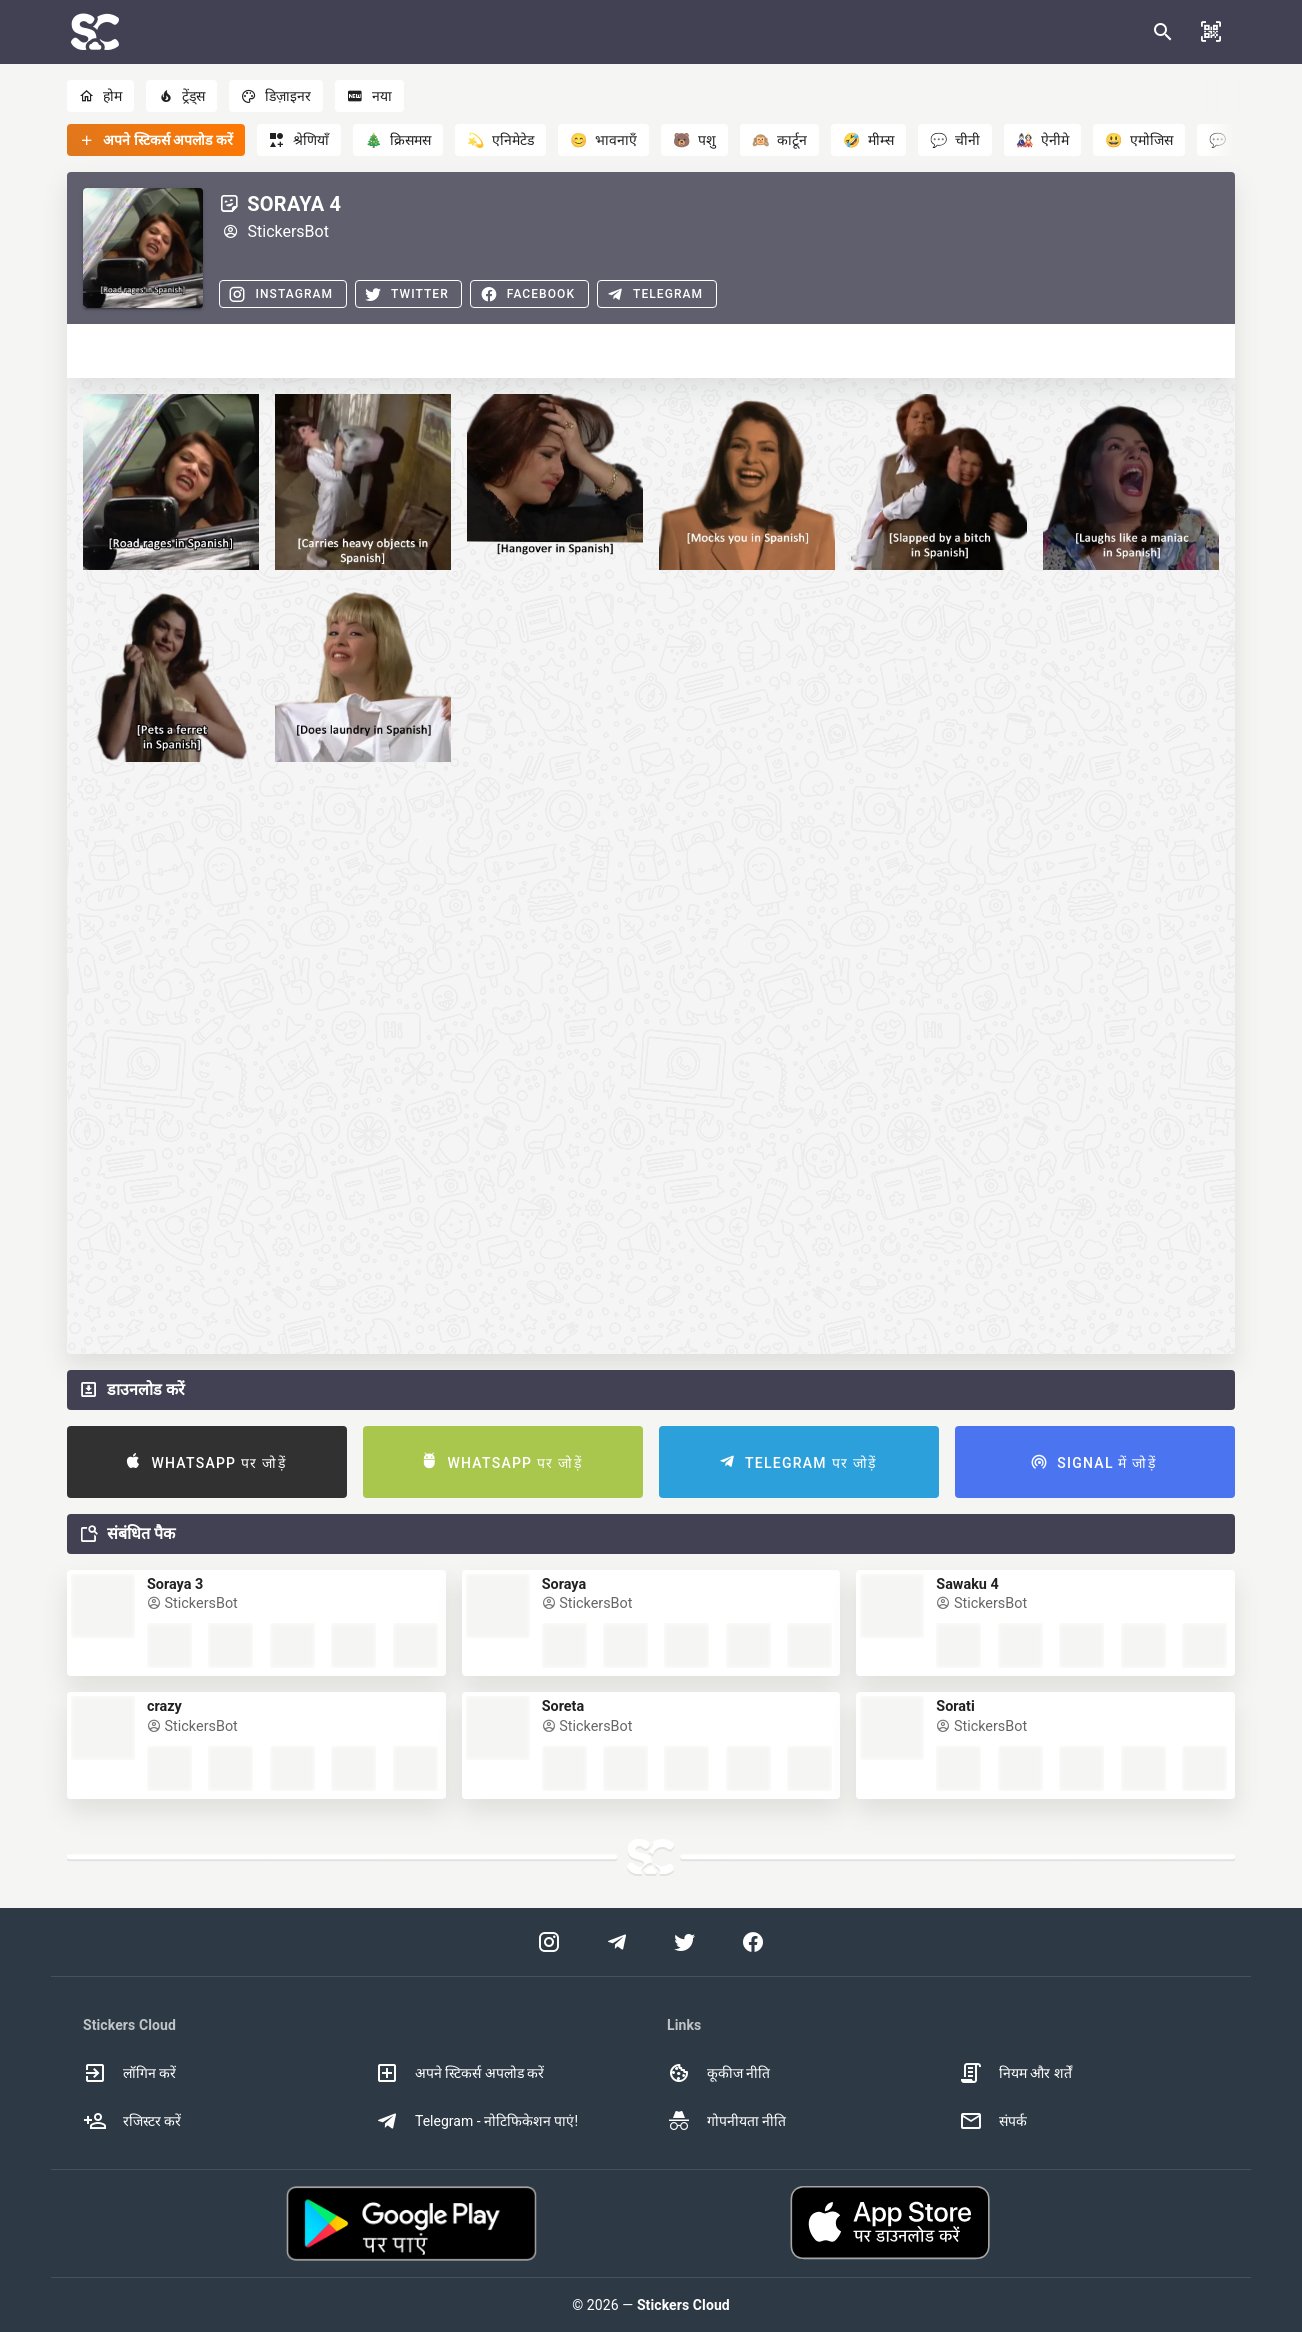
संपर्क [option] (993, 2121)
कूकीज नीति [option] (718, 2073)
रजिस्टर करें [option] (132, 2121)
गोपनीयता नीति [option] (726, 2121)
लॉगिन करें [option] (129, 2073)
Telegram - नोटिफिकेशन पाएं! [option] (476, 2121)
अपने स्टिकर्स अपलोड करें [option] (459, 2073)
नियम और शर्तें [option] (1015, 2073)
